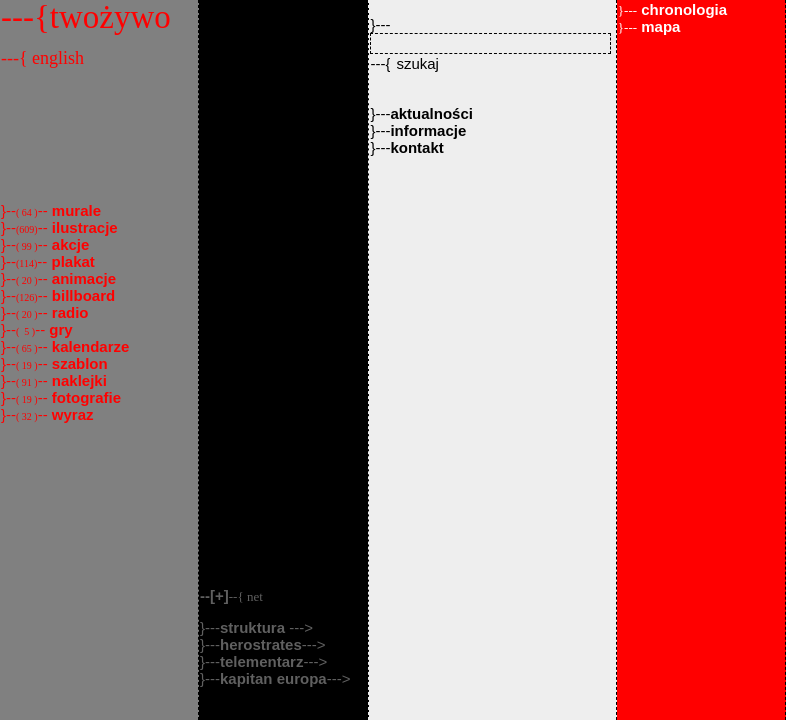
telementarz (261, 661)
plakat (71, 261)
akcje (69, 244)
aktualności (431, 113)
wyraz (71, 414)
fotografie (84, 397)
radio (68, 312)
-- (231, 595)
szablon (78, 363)
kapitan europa (273, 678)
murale (74, 210)
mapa (649, 26)
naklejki (77, 380)
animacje (82, 278)
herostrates (261, 644)
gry (59, 329)
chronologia (672, 9)
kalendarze (89, 346)
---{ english (42, 58)
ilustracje (83, 227)
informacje (428, 130)
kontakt (416, 147)
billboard (82, 295)
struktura (254, 627)
